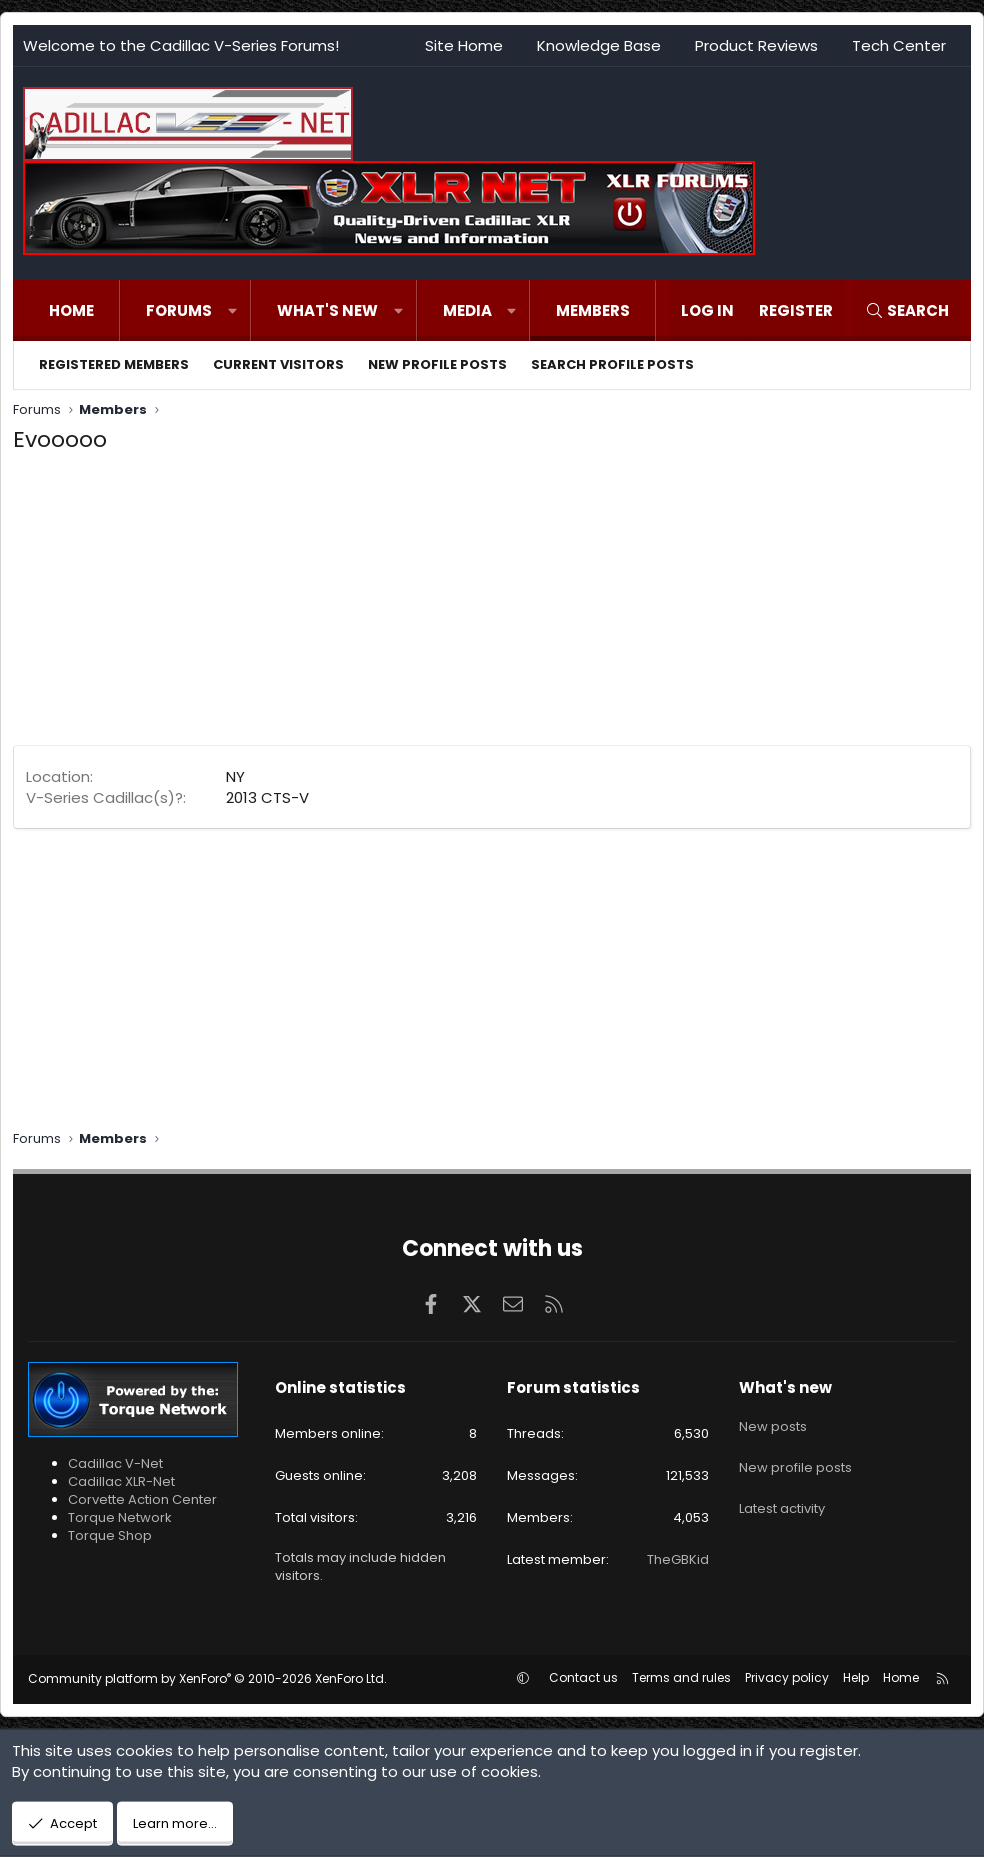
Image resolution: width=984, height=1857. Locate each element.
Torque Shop (110, 1535)
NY (235, 776)
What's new (327, 310)
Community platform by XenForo (207, 1678)
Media (467, 310)
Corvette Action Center (142, 1499)
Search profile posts (612, 364)
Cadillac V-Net (115, 1463)
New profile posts (437, 364)
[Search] (907, 310)
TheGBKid (678, 1559)
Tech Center (899, 45)
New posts (773, 1422)
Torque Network (120, 1517)
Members (593, 310)
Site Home (464, 45)
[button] (232, 310)
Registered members (114, 364)
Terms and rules (681, 1677)
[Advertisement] (492, 605)
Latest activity (782, 1493)
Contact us (583, 1677)
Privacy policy (787, 1677)
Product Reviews (756, 45)
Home (71, 310)
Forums (179, 310)
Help (856, 1677)
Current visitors (278, 364)
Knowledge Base (599, 45)
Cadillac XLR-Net (121, 1481)
